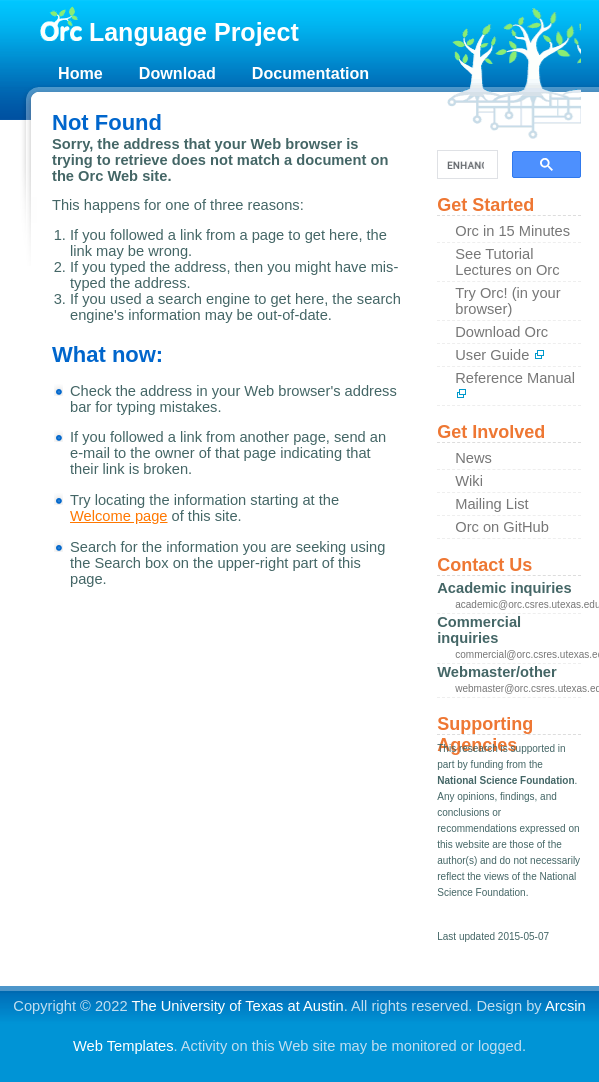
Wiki (469, 481)
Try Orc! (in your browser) (507, 301)
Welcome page (119, 516)
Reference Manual (515, 384)
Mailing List (491, 504)
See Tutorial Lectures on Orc (507, 262)
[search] (465, 165)
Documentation (310, 73)
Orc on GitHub (502, 527)
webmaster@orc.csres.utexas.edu (518, 688)
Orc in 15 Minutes (512, 231)
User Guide (500, 355)
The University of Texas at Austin (237, 1006)
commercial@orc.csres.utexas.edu (518, 654)
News (473, 458)
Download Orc (501, 332)
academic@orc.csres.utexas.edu (518, 604)
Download (177, 73)
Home (80, 73)
